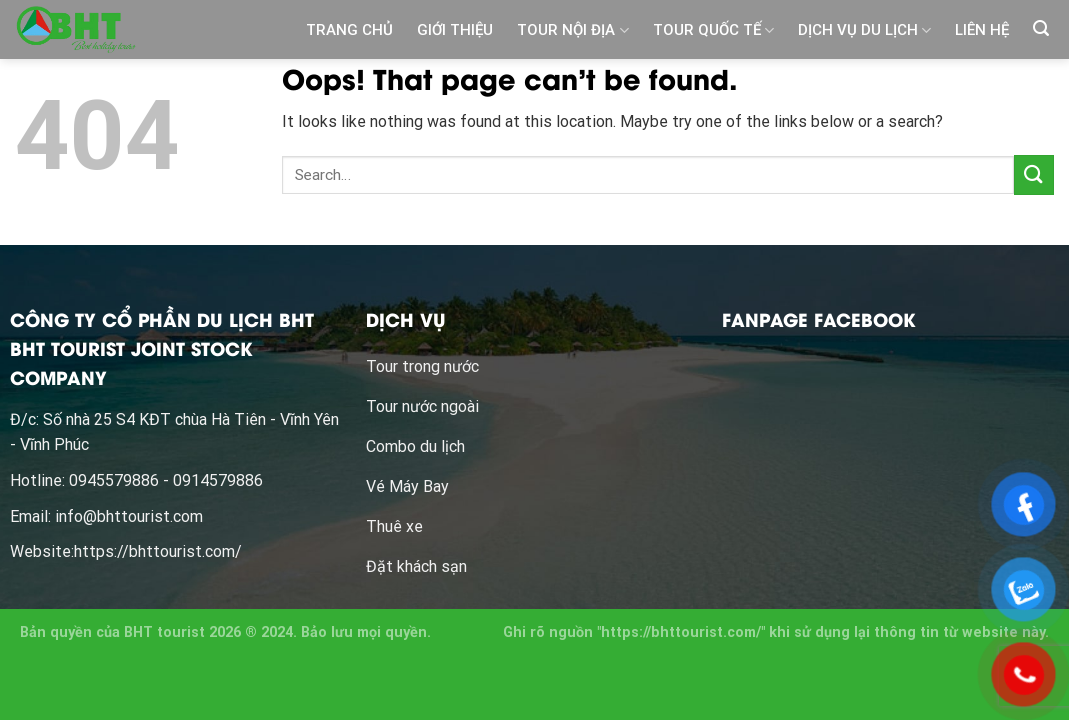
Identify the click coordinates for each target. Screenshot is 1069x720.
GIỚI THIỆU (455, 30)
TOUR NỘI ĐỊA (572, 30)
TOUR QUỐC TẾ (713, 30)
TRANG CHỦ (349, 30)
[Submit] (1034, 174)
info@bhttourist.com (129, 516)
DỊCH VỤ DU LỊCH (864, 30)
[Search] (1041, 28)
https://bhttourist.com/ (158, 551)
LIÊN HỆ (982, 30)
